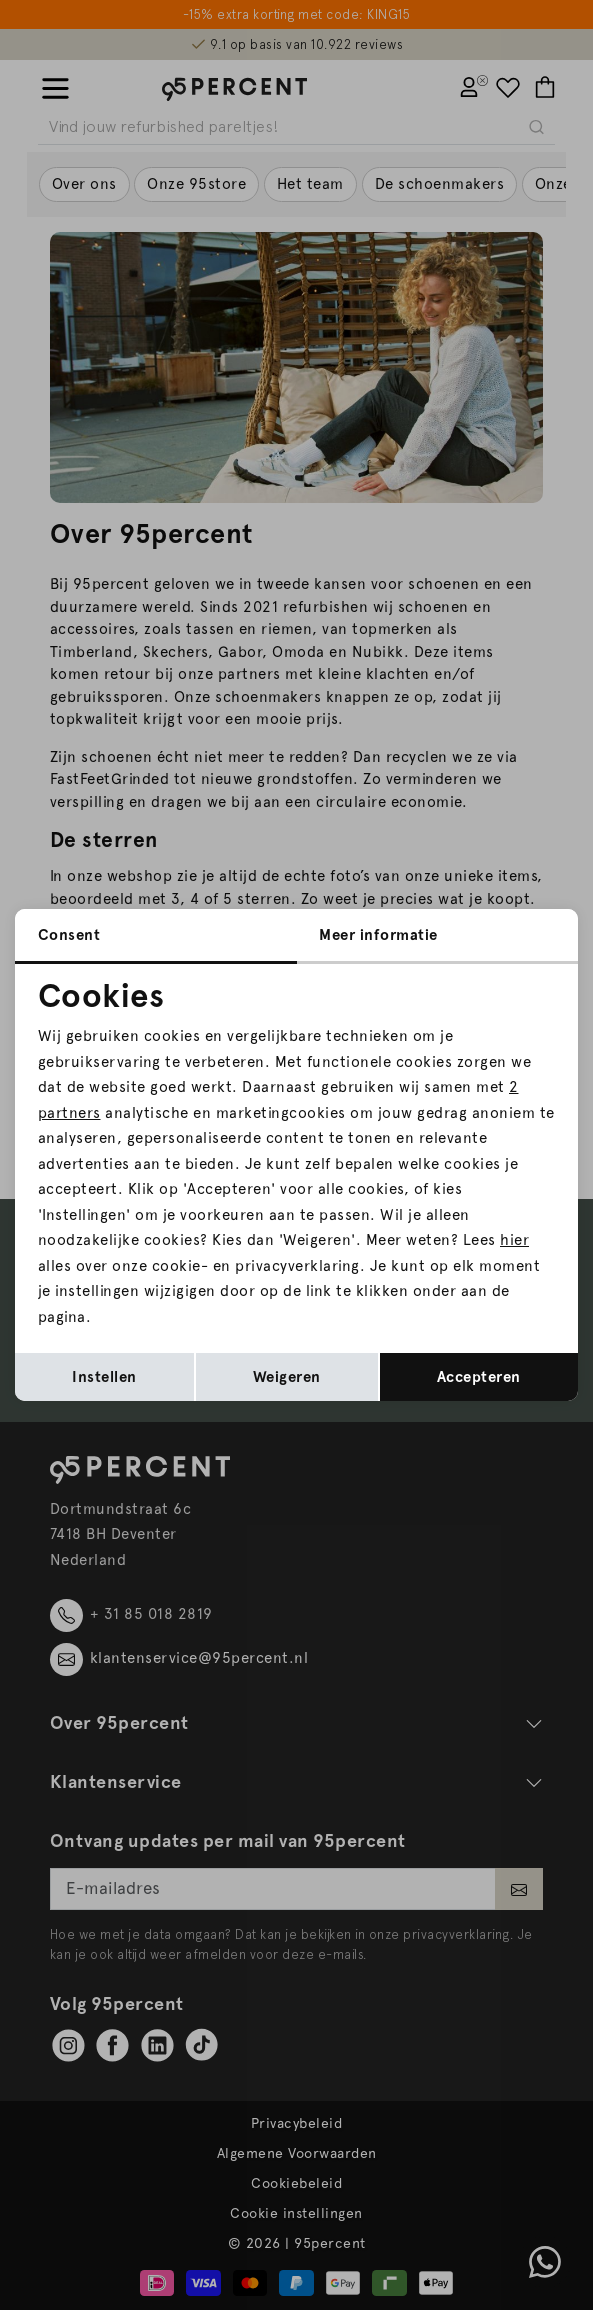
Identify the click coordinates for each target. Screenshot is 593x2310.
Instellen (104, 1377)
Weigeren (287, 1377)
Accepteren (479, 1377)
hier (514, 1240)
